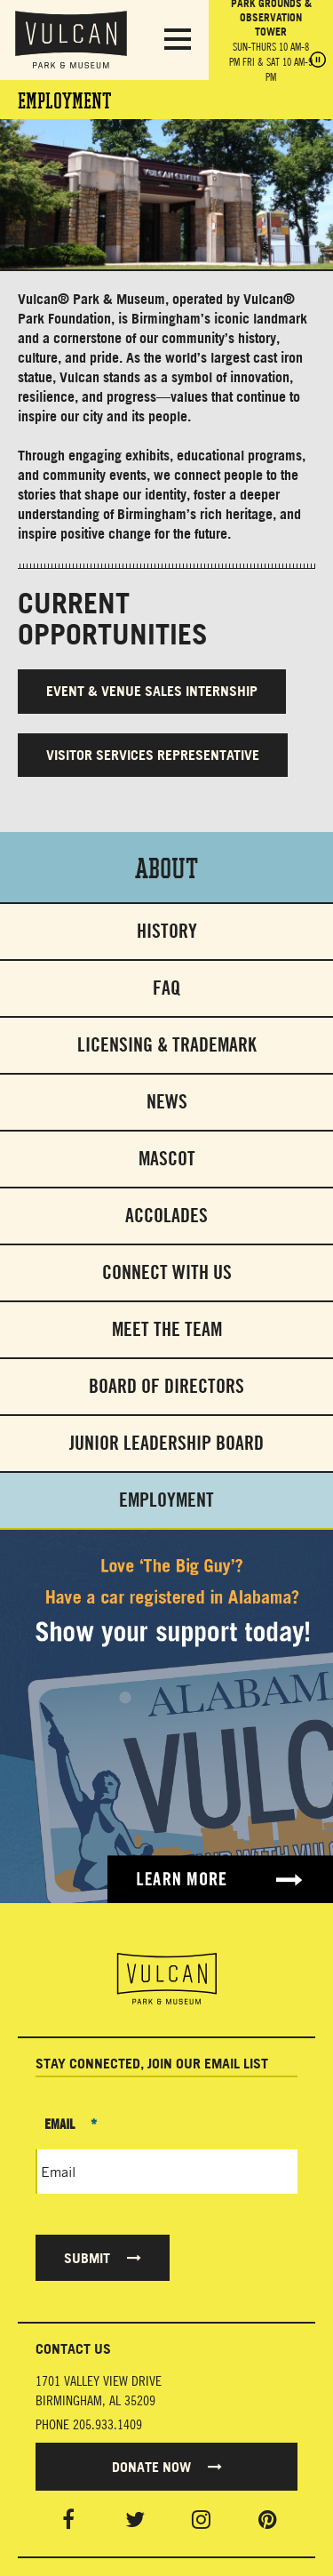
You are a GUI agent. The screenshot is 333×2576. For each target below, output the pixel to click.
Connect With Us (167, 1272)
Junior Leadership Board (166, 1443)
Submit (102, 2258)
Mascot (167, 1159)
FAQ (166, 988)
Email (70, 2123)
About (166, 866)
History (167, 931)
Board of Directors (166, 1386)
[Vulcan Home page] (166, 1979)
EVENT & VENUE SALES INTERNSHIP (152, 691)
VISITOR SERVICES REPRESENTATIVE (152, 755)
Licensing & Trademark (167, 1045)
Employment (166, 1500)
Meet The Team (167, 1329)
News (167, 1102)
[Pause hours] (318, 61)
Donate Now (167, 2467)
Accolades (166, 1216)
